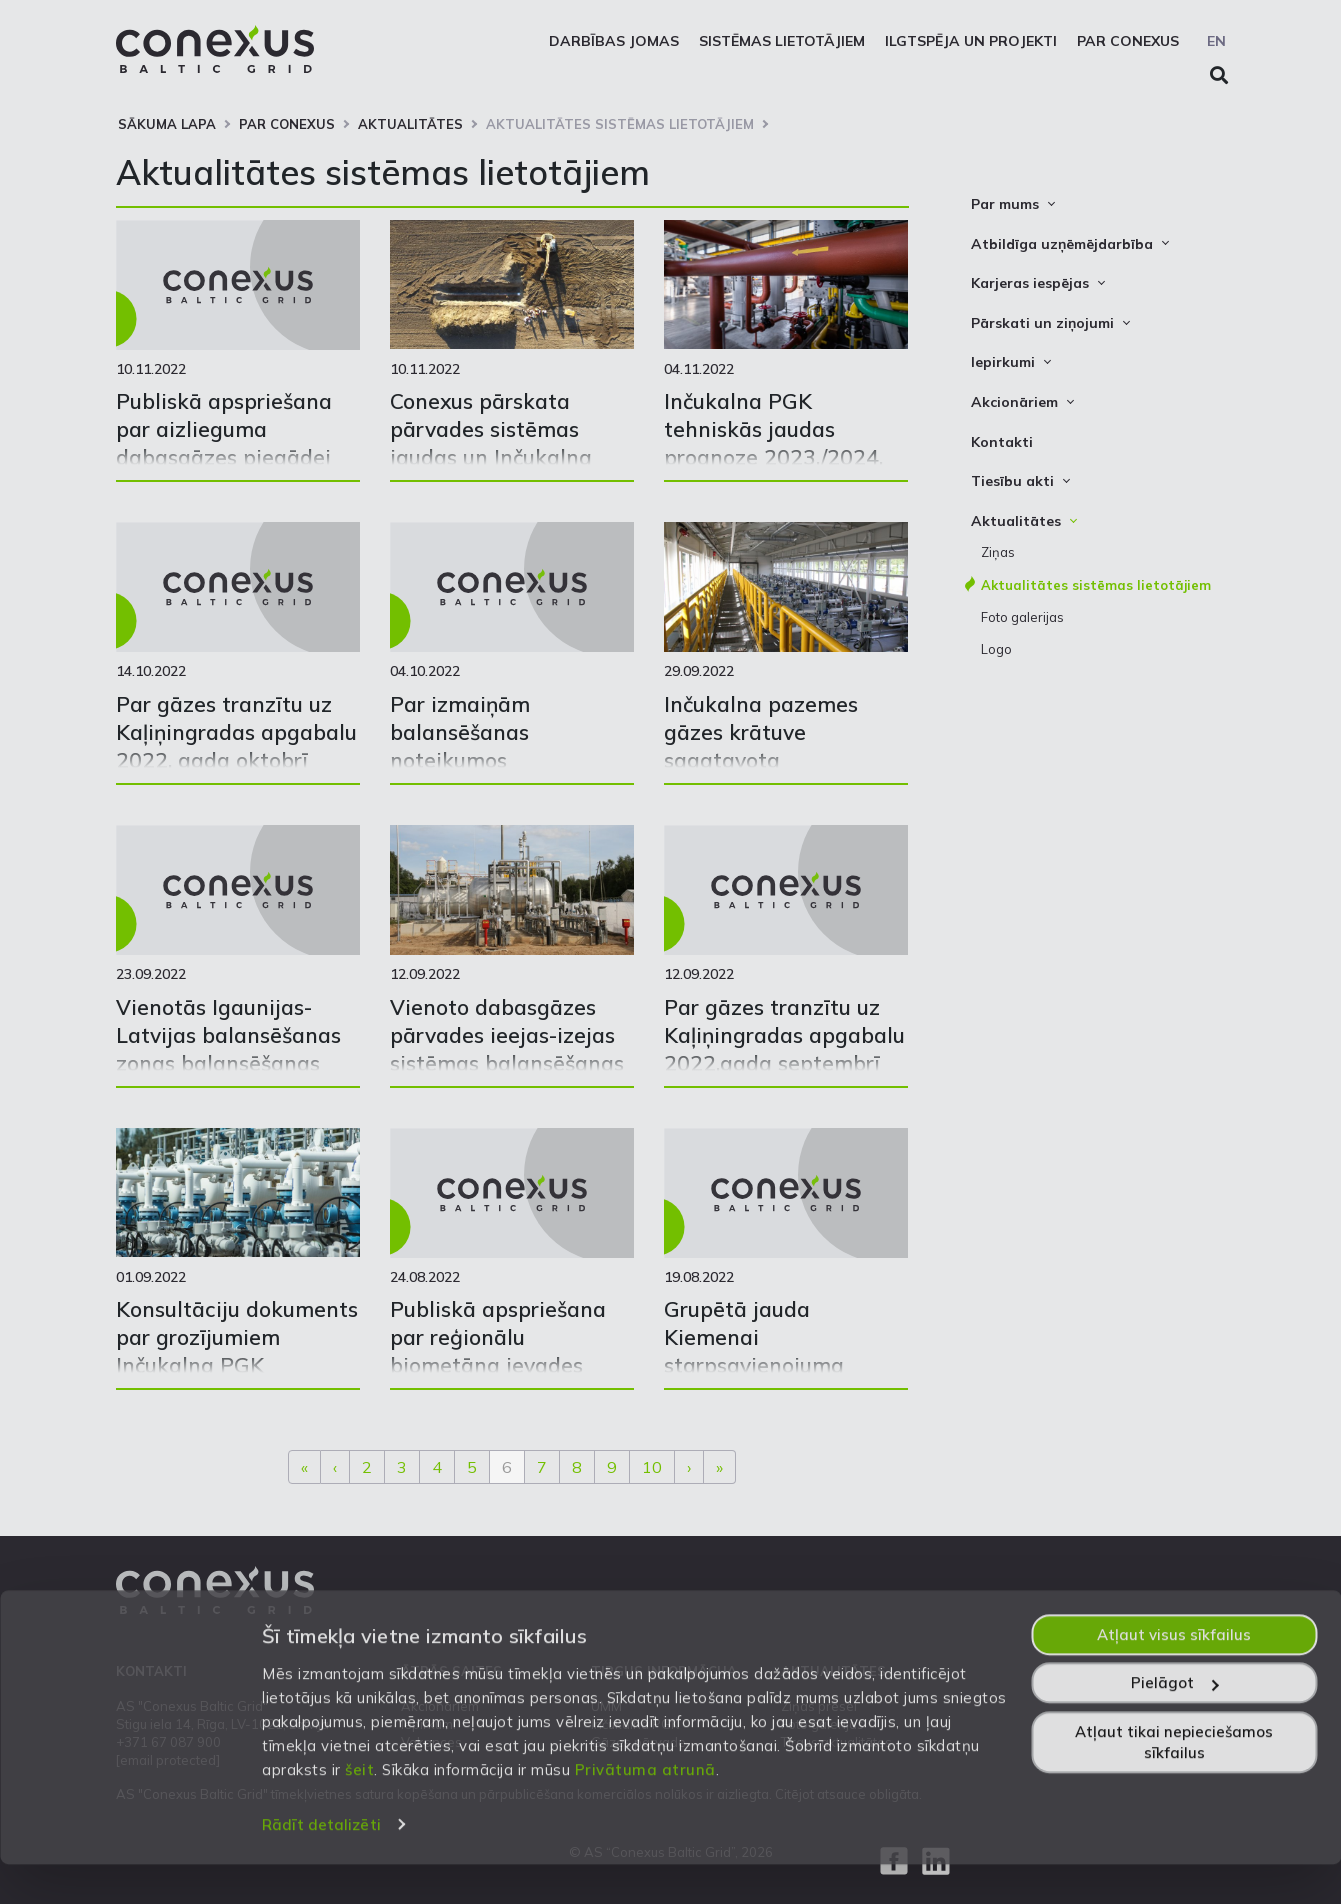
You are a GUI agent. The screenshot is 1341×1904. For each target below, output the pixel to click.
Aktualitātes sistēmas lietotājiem (620, 124)
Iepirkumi (1003, 362)
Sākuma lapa (167, 124)
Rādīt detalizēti (321, 1865)
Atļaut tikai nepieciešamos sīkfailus (1174, 1782)
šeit (359, 1809)
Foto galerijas (1022, 617)
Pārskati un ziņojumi (1042, 323)
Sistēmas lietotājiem (782, 41)
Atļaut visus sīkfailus (1174, 1674)
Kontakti (1002, 442)
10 (652, 1467)
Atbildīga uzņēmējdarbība (1062, 244)
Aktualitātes (410, 124)
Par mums (1005, 204)
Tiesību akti (1012, 481)
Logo (996, 649)
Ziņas (998, 552)
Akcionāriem (1014, 402)
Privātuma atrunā (645, 1809)
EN (1216, 41)
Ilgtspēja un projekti (971, 41)
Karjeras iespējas (1030, 283)
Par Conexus (1128, 41)
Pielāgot (1174, 1723)
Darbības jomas (614, 41)
